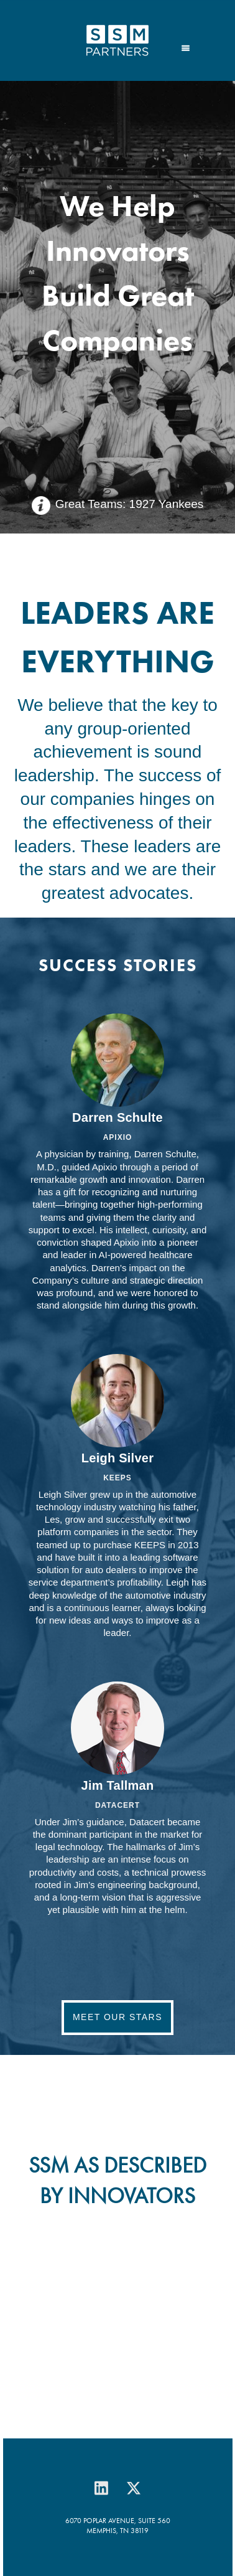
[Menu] (185, 47)
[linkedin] (101, 2488)
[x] (134, 2488)
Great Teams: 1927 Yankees (129, 503)
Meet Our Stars (117, 2017)
